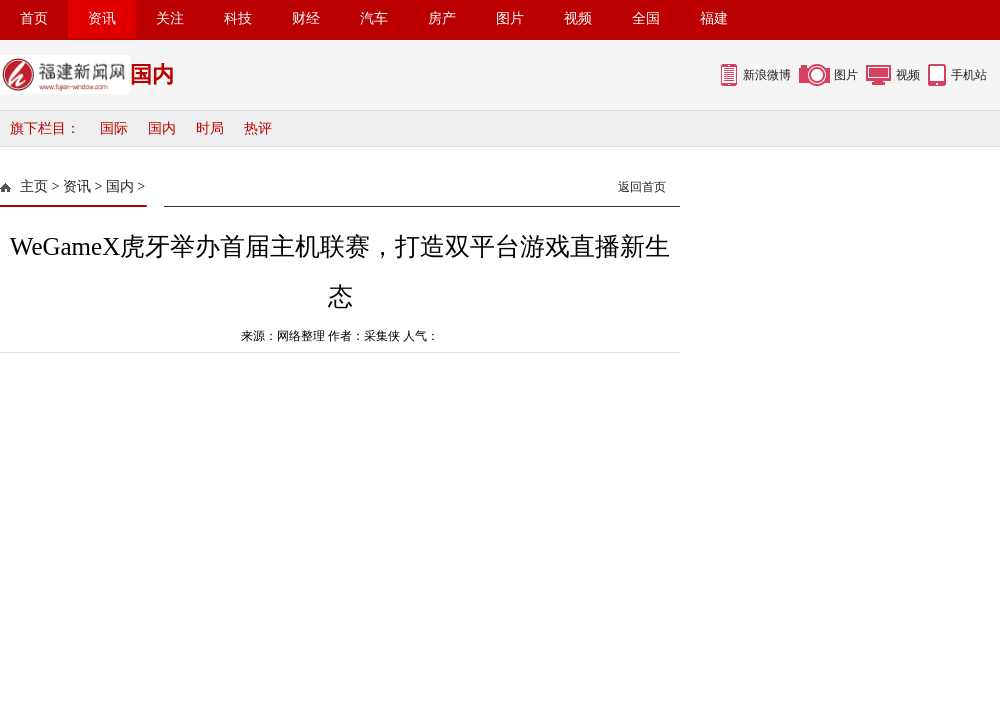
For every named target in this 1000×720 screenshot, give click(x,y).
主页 (34, 186)
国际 (114, 128)
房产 (442, 18)
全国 (646, 18)
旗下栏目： (45, 128)
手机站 (969, 75)
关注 (170, 18)
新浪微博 (767, 75)
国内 (162, 128)
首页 (34, 18)
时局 (210, 128)
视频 (578, 18)
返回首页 (642, 187)
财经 (306, 18)
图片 (510, 18)
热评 (258, 128)
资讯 (102, 18)
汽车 (374, 18)
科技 (238, 18)
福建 (714, 18)
